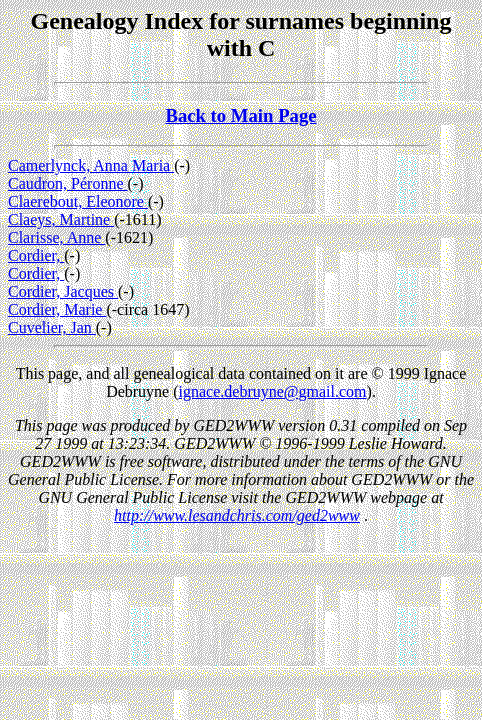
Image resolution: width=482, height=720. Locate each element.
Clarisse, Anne (56, 237)
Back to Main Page (240, 115)
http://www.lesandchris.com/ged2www (237, 515)
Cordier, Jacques (63, 291)
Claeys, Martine (61, 219)
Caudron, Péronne (68, 183)
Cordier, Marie (57, 309)
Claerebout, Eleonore (78, 201)
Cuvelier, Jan (52, 327)
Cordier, (36, 255)
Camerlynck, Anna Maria (91, 165)
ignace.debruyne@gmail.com (273, 391)
